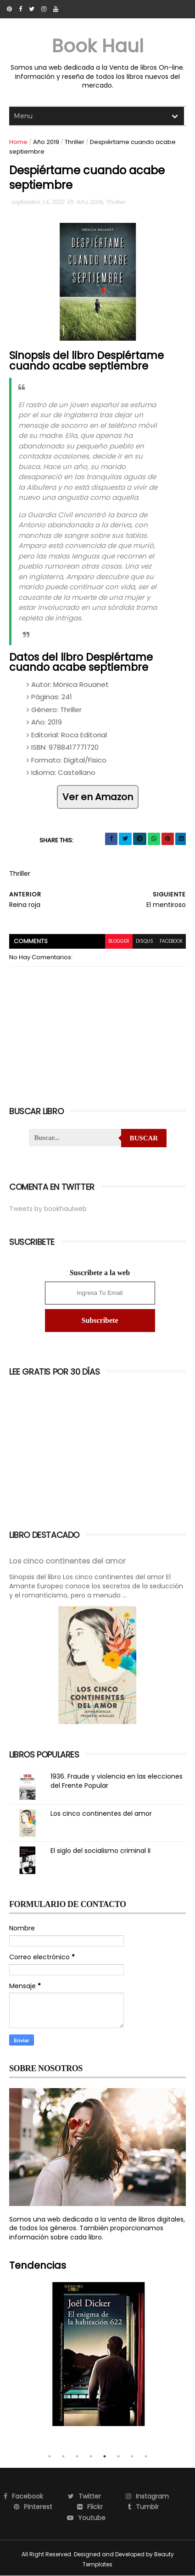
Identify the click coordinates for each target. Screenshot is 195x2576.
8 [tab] (145, 2456)
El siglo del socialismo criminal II (100, 1850)
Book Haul (98, 46)
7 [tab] (132, 2456)
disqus (144, 941)
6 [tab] (118, 2456)
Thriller (74, 142)
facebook (171, 941)
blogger (118, 941)
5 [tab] (104, 2456)
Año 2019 (46, 142)
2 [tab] (63, 2456)
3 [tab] (77, 2456)
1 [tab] (49, 2456)
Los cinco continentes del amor (67, 1561)
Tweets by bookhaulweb (48, 1208)
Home (18, 142)
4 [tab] (90, 2456)
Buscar (143, 1138)
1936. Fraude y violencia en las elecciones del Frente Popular (116, 1781)
